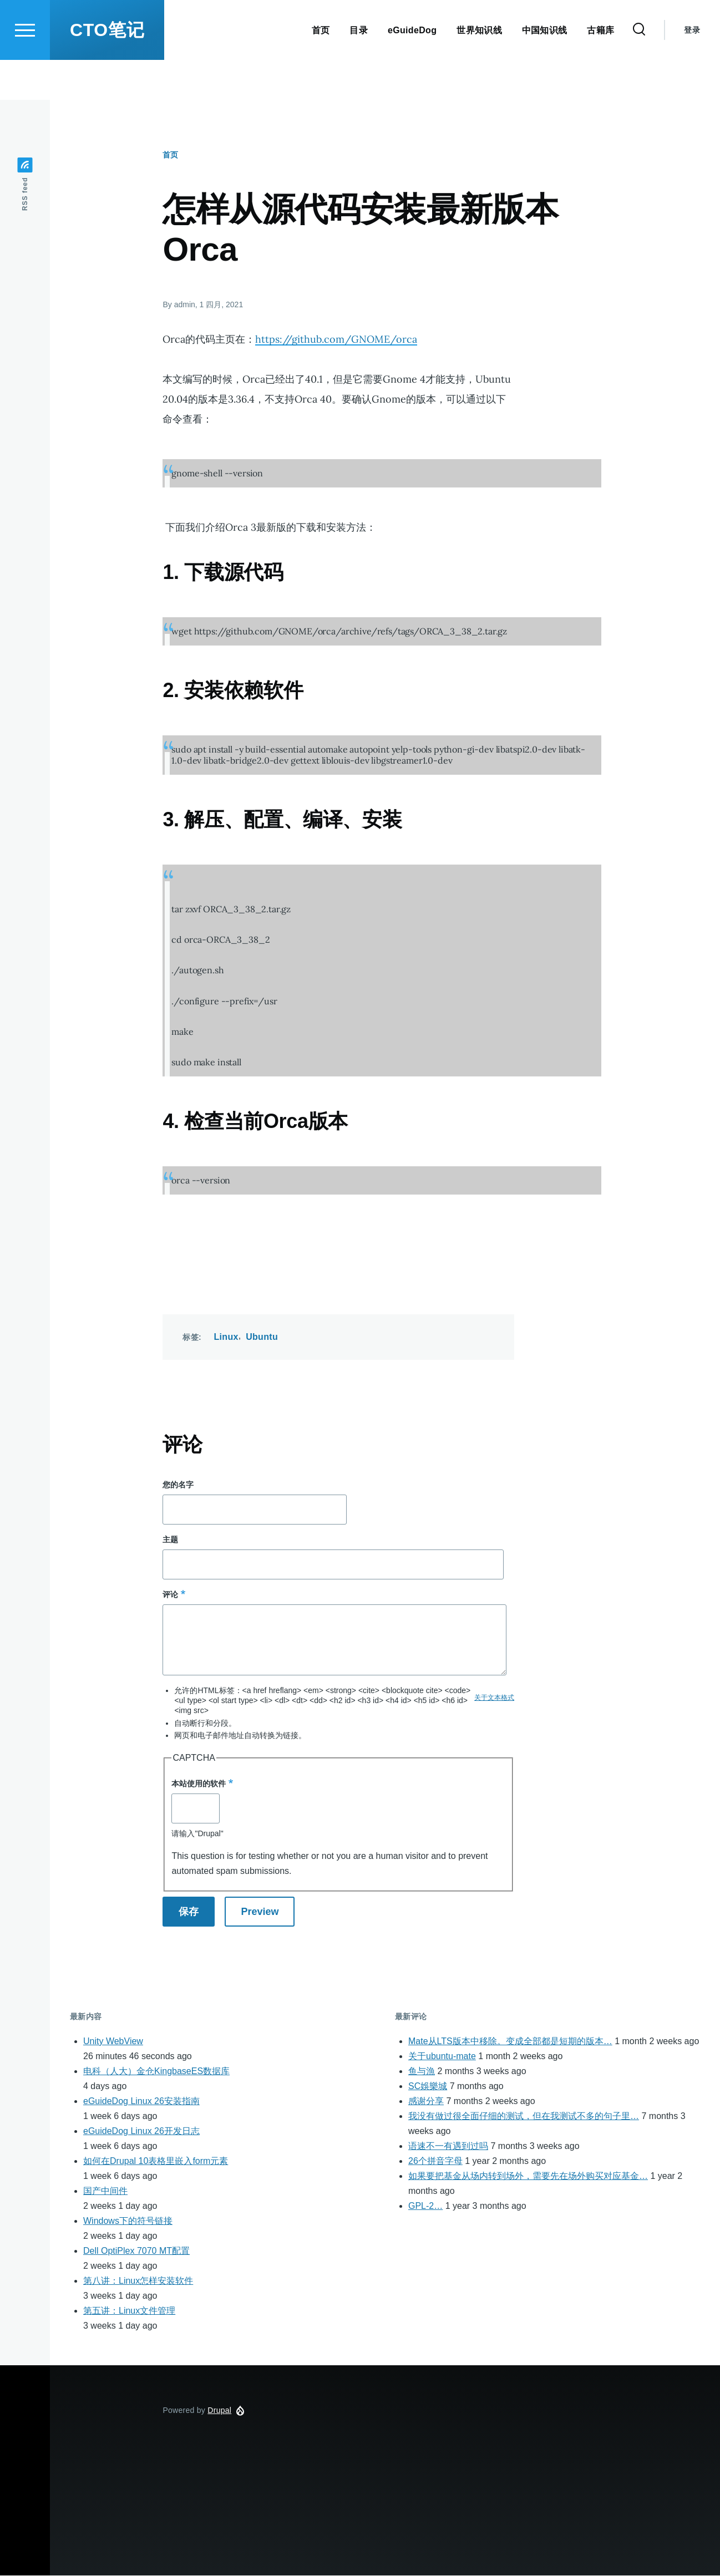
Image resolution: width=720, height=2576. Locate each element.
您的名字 (178, 1485)
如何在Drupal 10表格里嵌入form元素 (155, 2161)
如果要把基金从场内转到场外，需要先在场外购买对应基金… (528, 2176)
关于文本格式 (494, 1698)
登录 (692, 69)
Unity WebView (113, 2041)
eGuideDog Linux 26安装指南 (141, 2101)
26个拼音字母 (435, 2161)
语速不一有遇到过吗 (448, 2146)
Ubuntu (262, 1337)
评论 (170, 1595)
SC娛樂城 (427, 2086)
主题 (170, 1540)
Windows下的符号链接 (128, 2221)
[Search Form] (639, 70)
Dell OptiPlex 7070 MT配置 (136, 2251)
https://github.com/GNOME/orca (336, 339)
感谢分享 (426, 2101)
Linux (226, 1337)
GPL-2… (425, 2206)
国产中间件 (105, 2191)
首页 (170, 155)
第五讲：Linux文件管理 (129, 2311)
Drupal (219, 2410)
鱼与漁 (421, 2071)
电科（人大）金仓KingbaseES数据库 (156, 2071)
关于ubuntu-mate (442, 2056)
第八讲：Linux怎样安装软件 (138, 2281)
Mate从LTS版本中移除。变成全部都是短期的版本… (510, 2041)
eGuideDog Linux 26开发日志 (141, 2131)
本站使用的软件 (198, 1784)
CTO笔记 (107, 70)
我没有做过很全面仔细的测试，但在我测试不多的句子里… (523, 2116)
